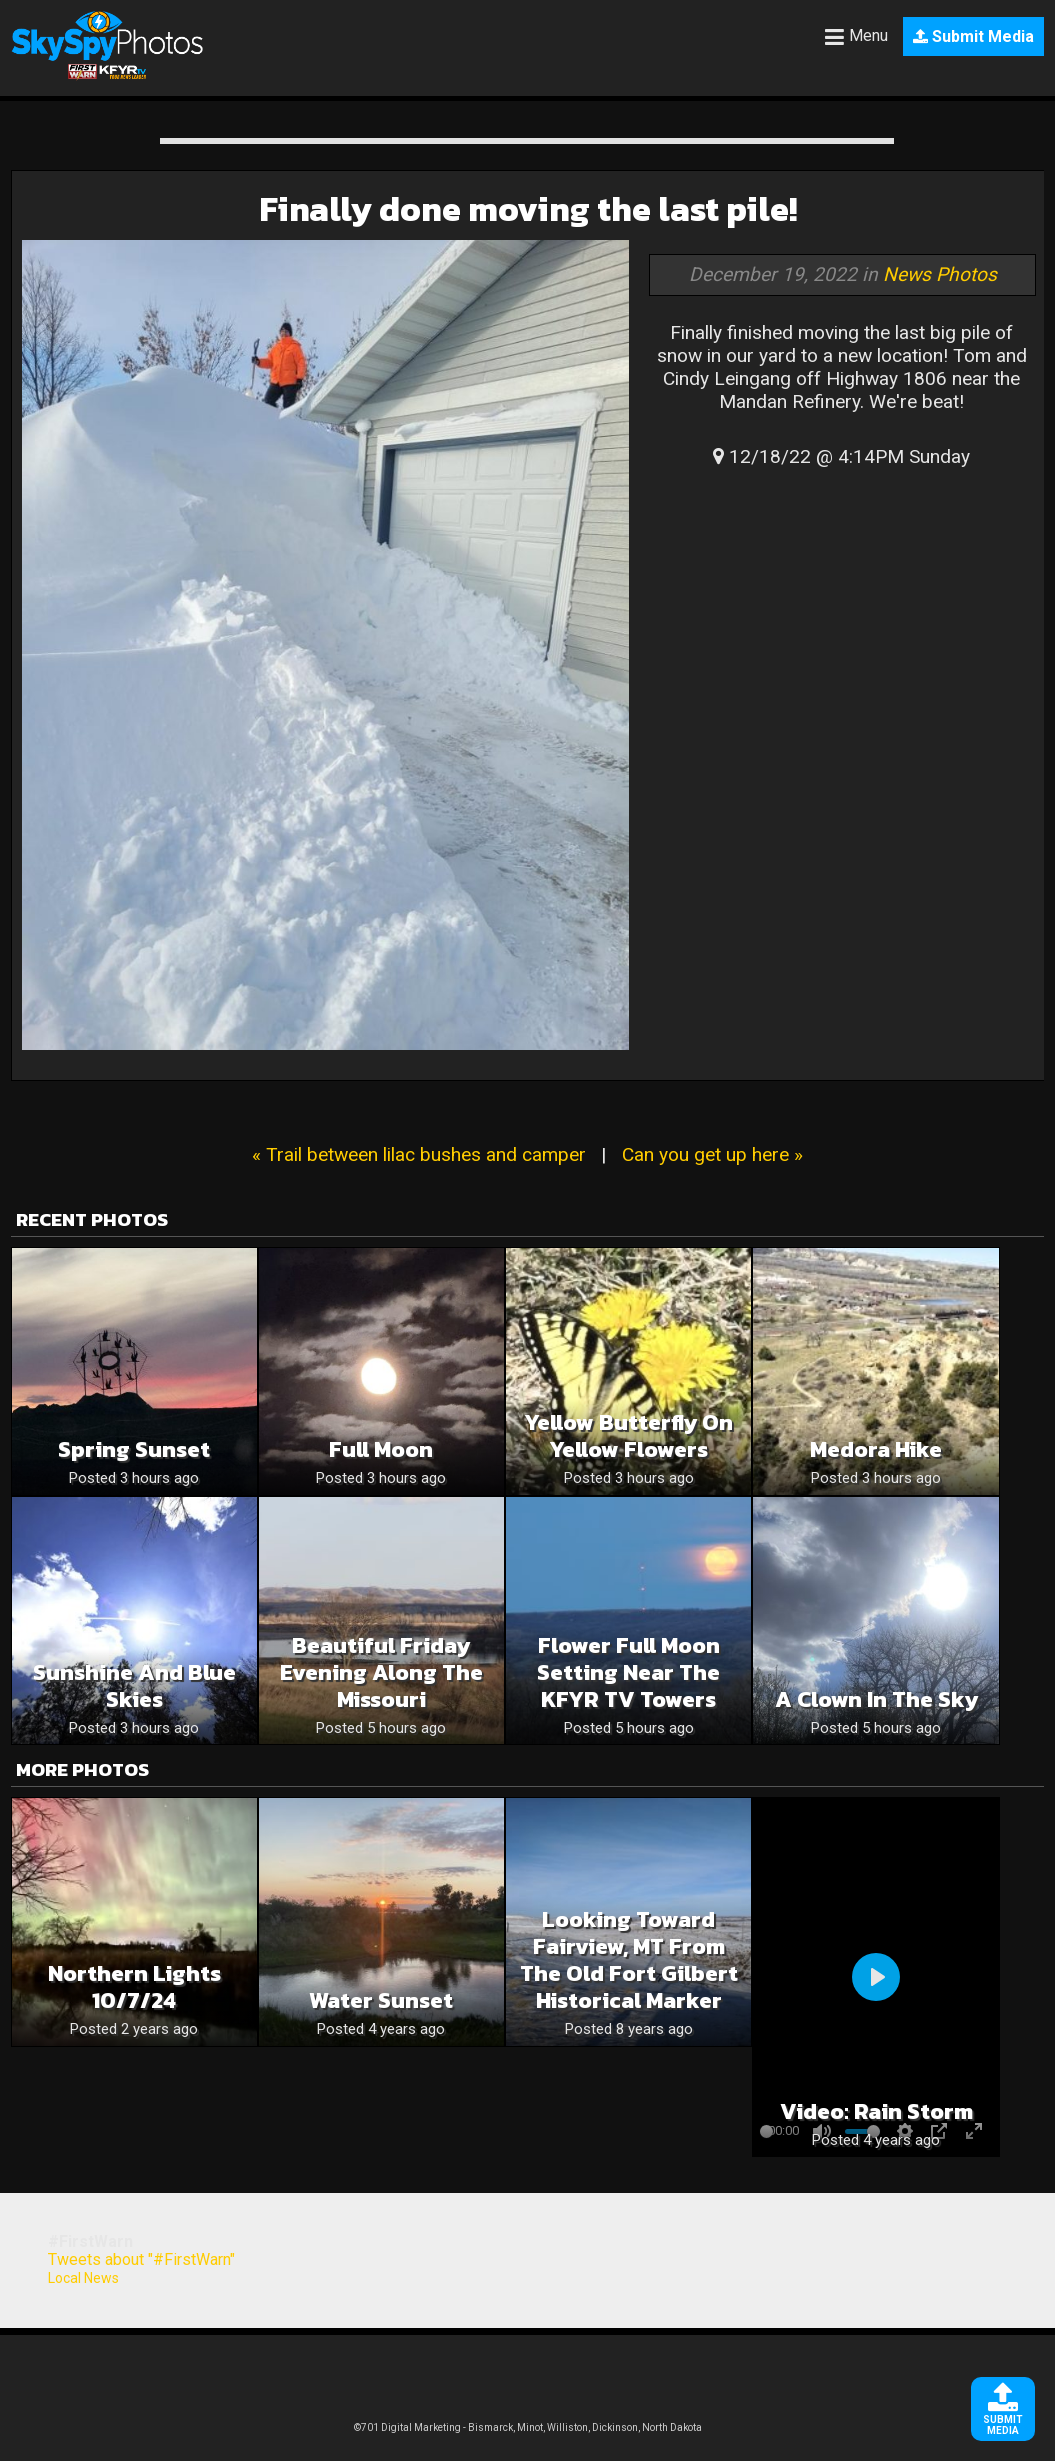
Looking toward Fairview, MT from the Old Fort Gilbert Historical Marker (629, 1960)
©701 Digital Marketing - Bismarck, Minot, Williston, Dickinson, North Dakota (528, 2427)
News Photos (940, 274)
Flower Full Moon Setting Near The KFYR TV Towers (628, 1672)
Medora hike (876, 1449)
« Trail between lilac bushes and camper (419, 1154)
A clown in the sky (876, 1699)
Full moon (381, 1449)
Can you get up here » (712, 1154)
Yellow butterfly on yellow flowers (628, 1436)
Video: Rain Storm (876, 2111)
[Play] (876, 1977)
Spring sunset (134, 1449)
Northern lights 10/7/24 (134, 1987)
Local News (83, 2278)
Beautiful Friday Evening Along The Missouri (381, 1672)
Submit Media (973, 36)
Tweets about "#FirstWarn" (141, 2259)
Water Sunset (381, 2000)
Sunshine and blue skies (134, 1686)
